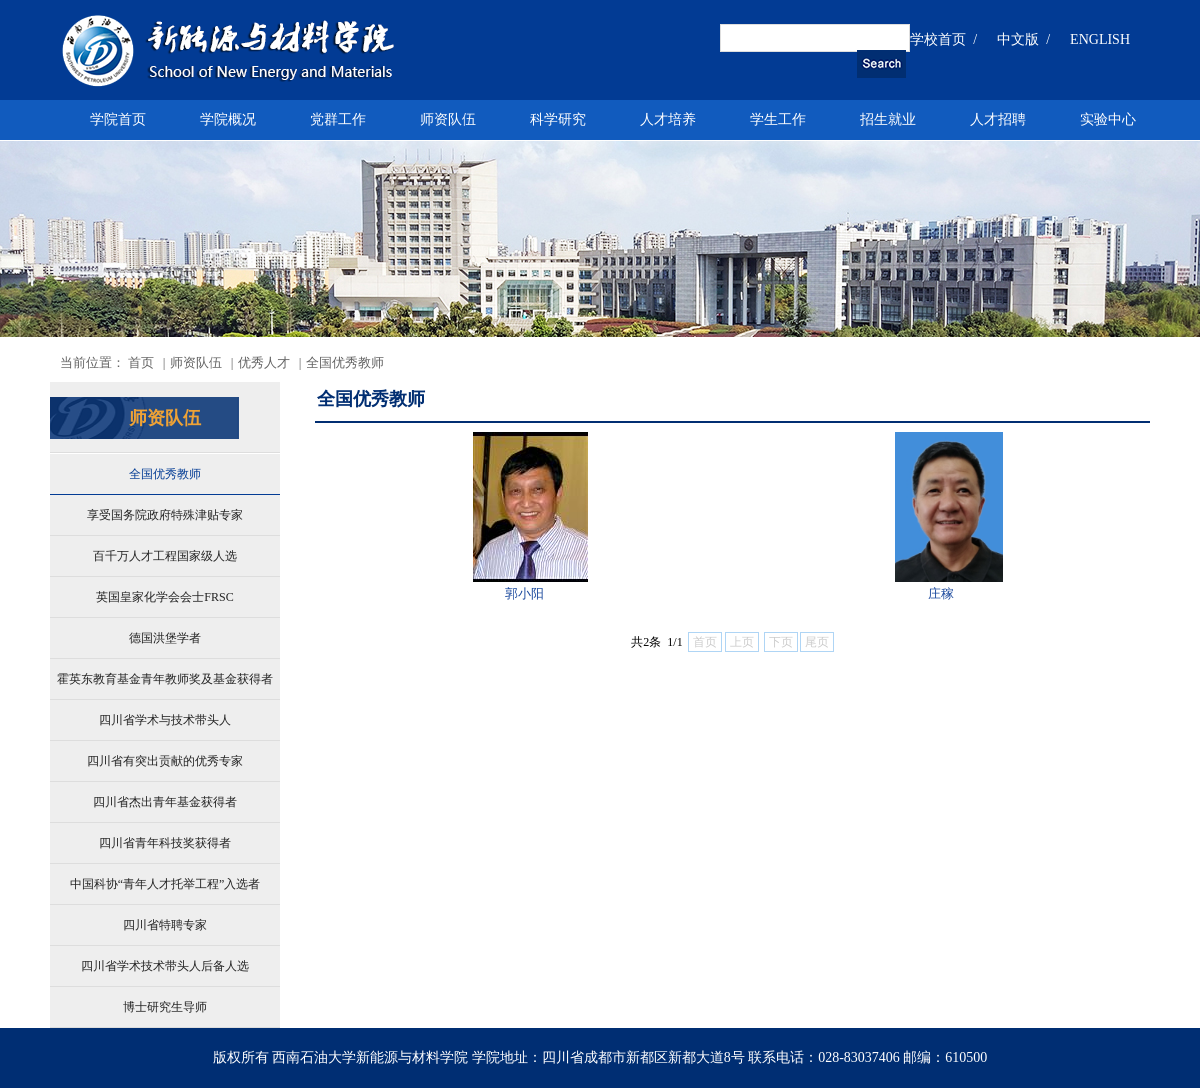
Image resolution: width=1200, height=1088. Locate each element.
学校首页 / (943, 39)
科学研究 (558, 119)
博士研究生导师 (165, 1007)
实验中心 (1108, 119)
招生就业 (888, 119)
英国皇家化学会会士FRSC (164, 597)
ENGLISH (1100, 39)
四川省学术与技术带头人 (165, 720)
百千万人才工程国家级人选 (165, 556)
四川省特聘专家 (165, 925)
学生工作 (778, 119)
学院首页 (118, 119)
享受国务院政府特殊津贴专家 (165, 515)
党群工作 (338, 119)
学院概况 (228, 119)
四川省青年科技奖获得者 (165, 843)
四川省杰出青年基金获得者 (165, 802)
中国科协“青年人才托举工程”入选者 (165, 884)
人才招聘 (998, 119)
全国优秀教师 (165, 474)
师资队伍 (448, 119)
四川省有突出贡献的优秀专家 (165, 761)
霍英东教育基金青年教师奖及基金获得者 (165, 679)
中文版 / (1023, 39)
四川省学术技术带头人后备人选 (165, 966)
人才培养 (668, 119)
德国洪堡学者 (165, 638)
